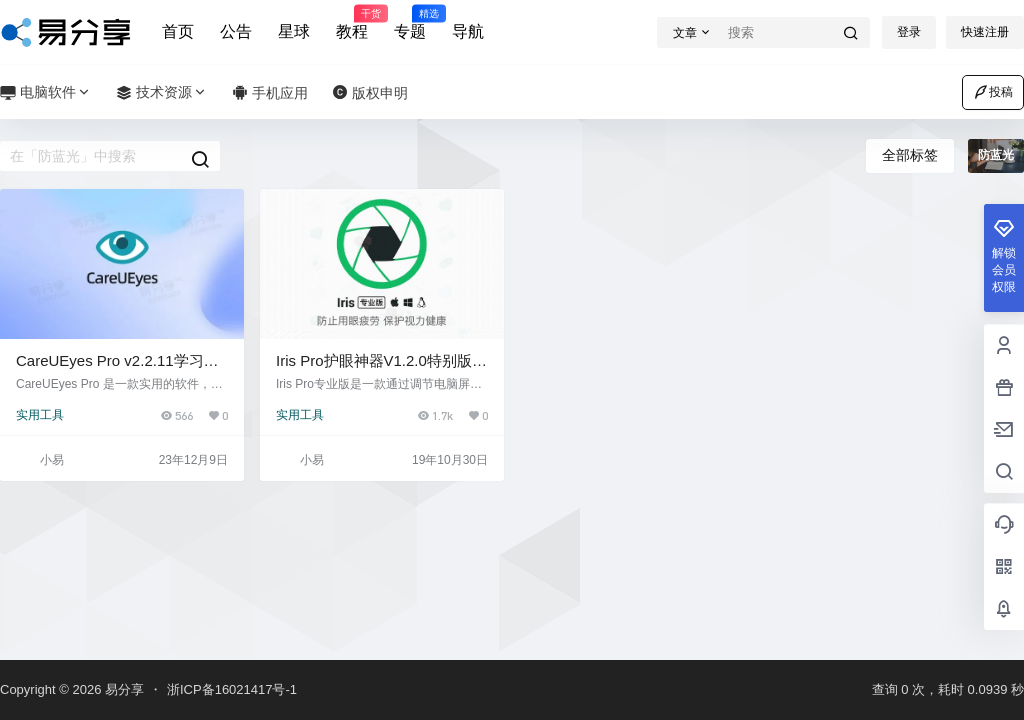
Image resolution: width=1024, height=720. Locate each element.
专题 (410, 23)
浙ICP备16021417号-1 (232, 689)
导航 (468, 31)
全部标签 (910, 155)
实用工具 (40, 415)
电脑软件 (46, 92)
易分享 (122, 689)
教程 (352, 23)
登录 (909, 32)
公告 (236, 31)
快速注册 (985, 32)
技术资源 (162, 92)
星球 (294, 31)
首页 (178, 31)
